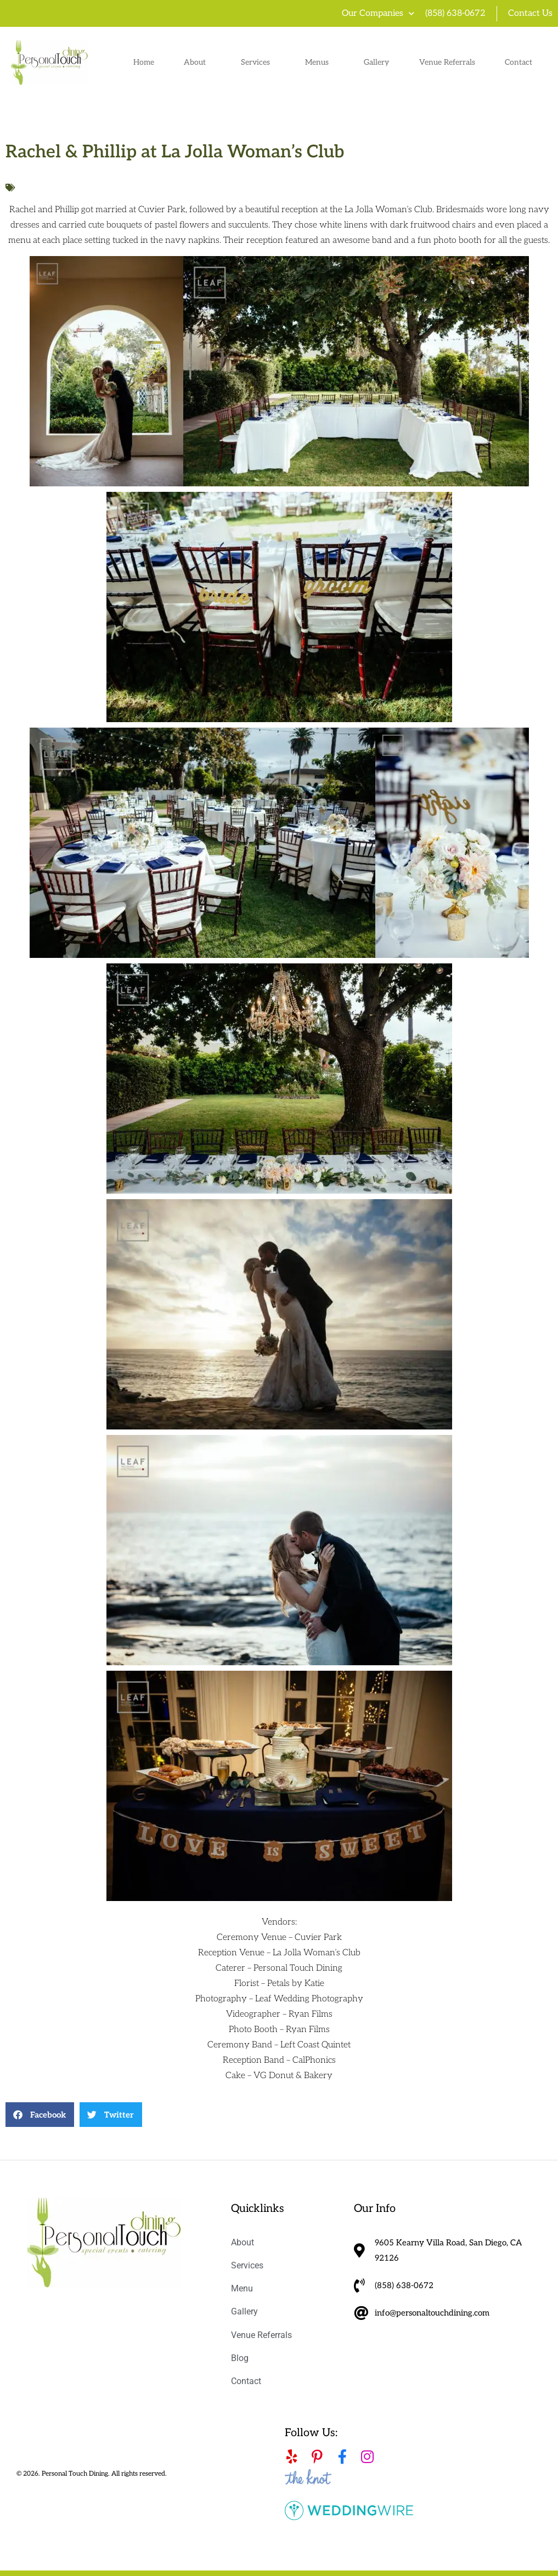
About (197, 62)
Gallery (376, 62)
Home (143, 62)
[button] (39, 2114)
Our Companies (378, 13)
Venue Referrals (447, 62)
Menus (319, 62)
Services (258, 62)
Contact (518, 62)
